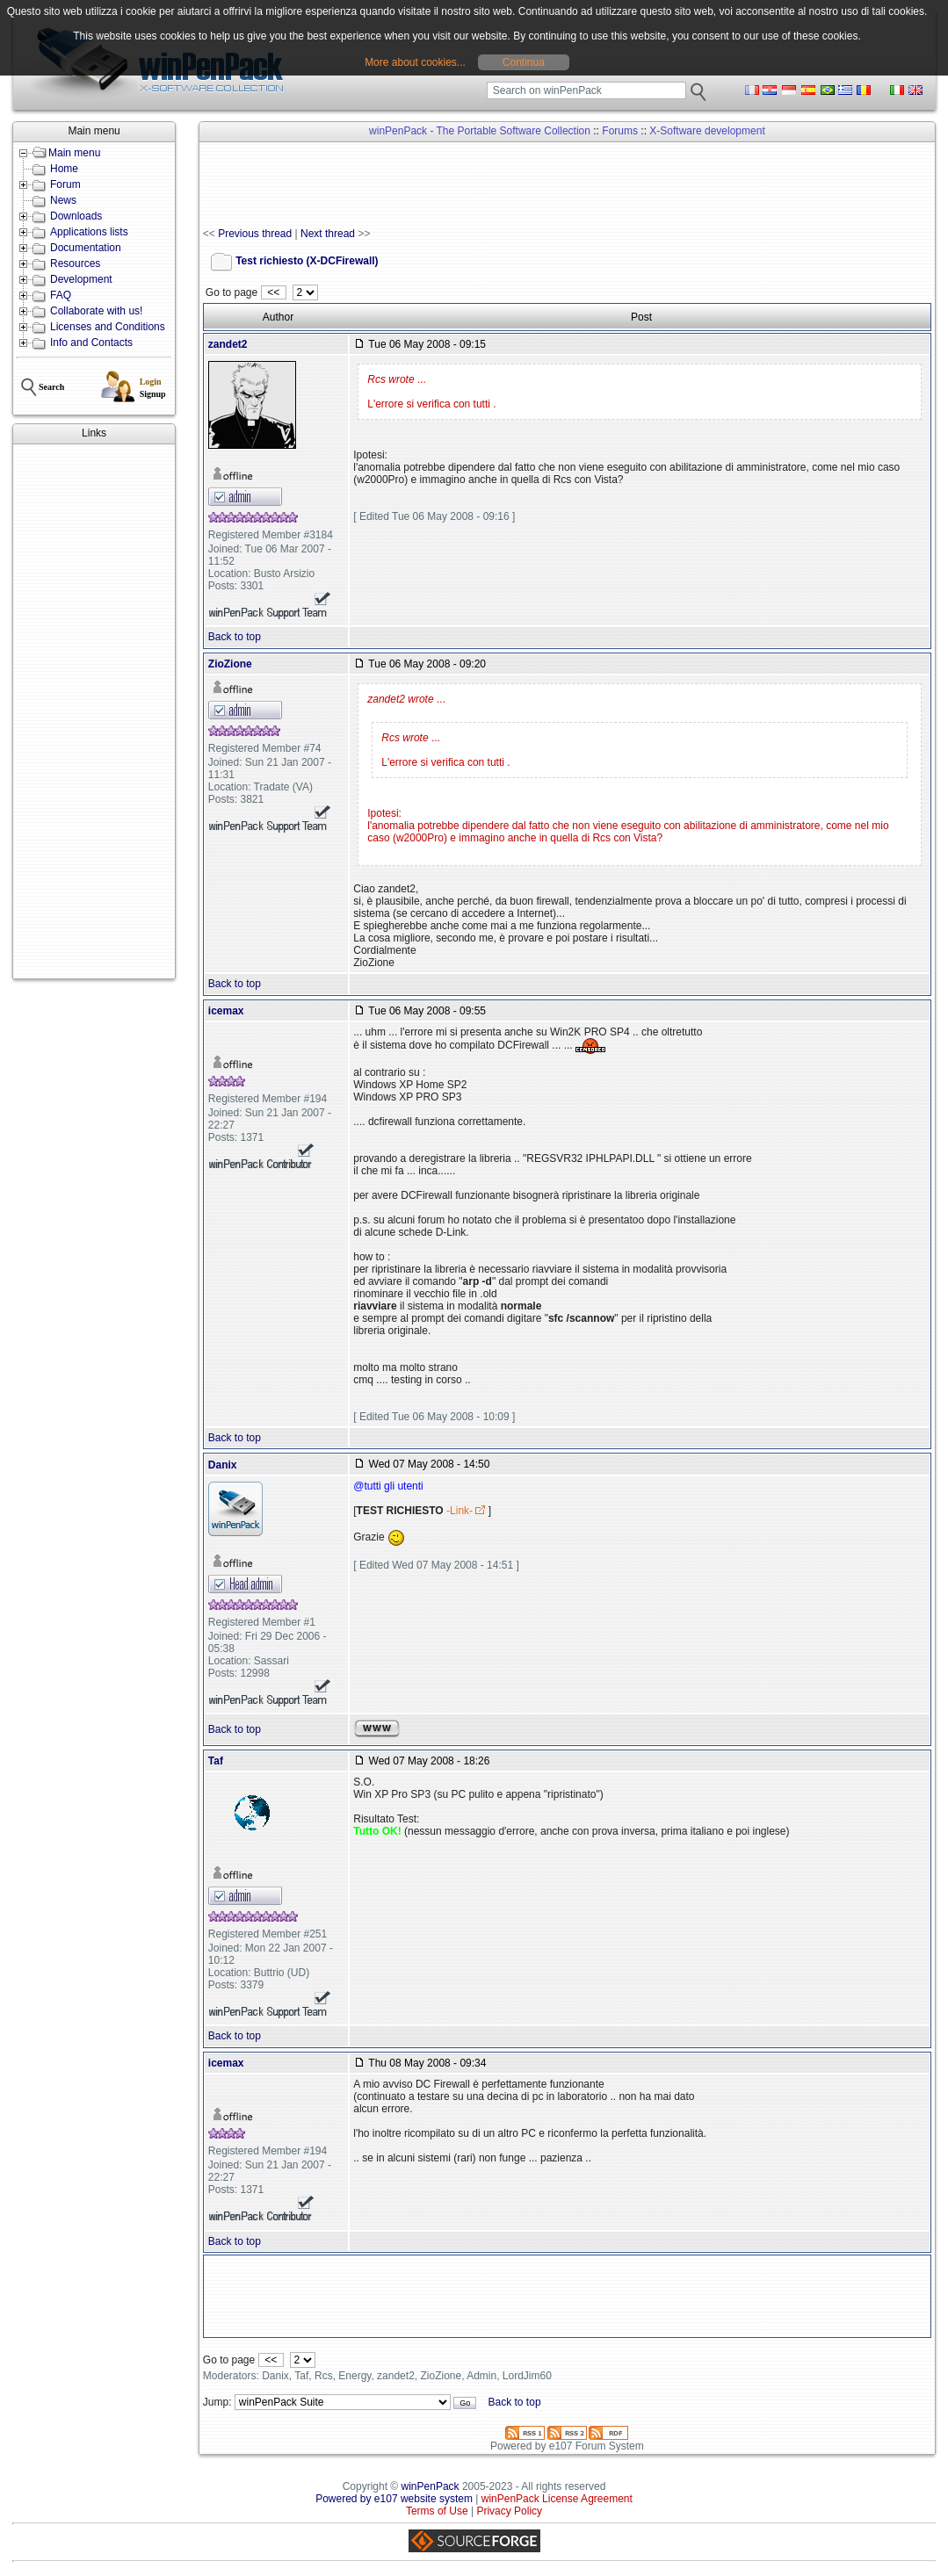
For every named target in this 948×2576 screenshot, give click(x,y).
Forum (65, 184)
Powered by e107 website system (394, 2499)
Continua (524, 62)
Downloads (76, 216)
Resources (75, 263)
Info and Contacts (91, 342)
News (63, 200)
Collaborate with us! (96, 311)
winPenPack (431, 2486)
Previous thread (255, 233)
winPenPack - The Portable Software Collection (479, 131)
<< (274, 292)
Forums (620, 131)
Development (81, 279)
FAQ (60, 295)
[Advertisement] (94, 711)
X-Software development (706, 131)
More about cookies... (415, 62)
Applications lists (89, 232)
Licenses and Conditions (107, 327)
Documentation (85, 248)
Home (64, 168)
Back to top (234, 637)
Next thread (327, 233)
